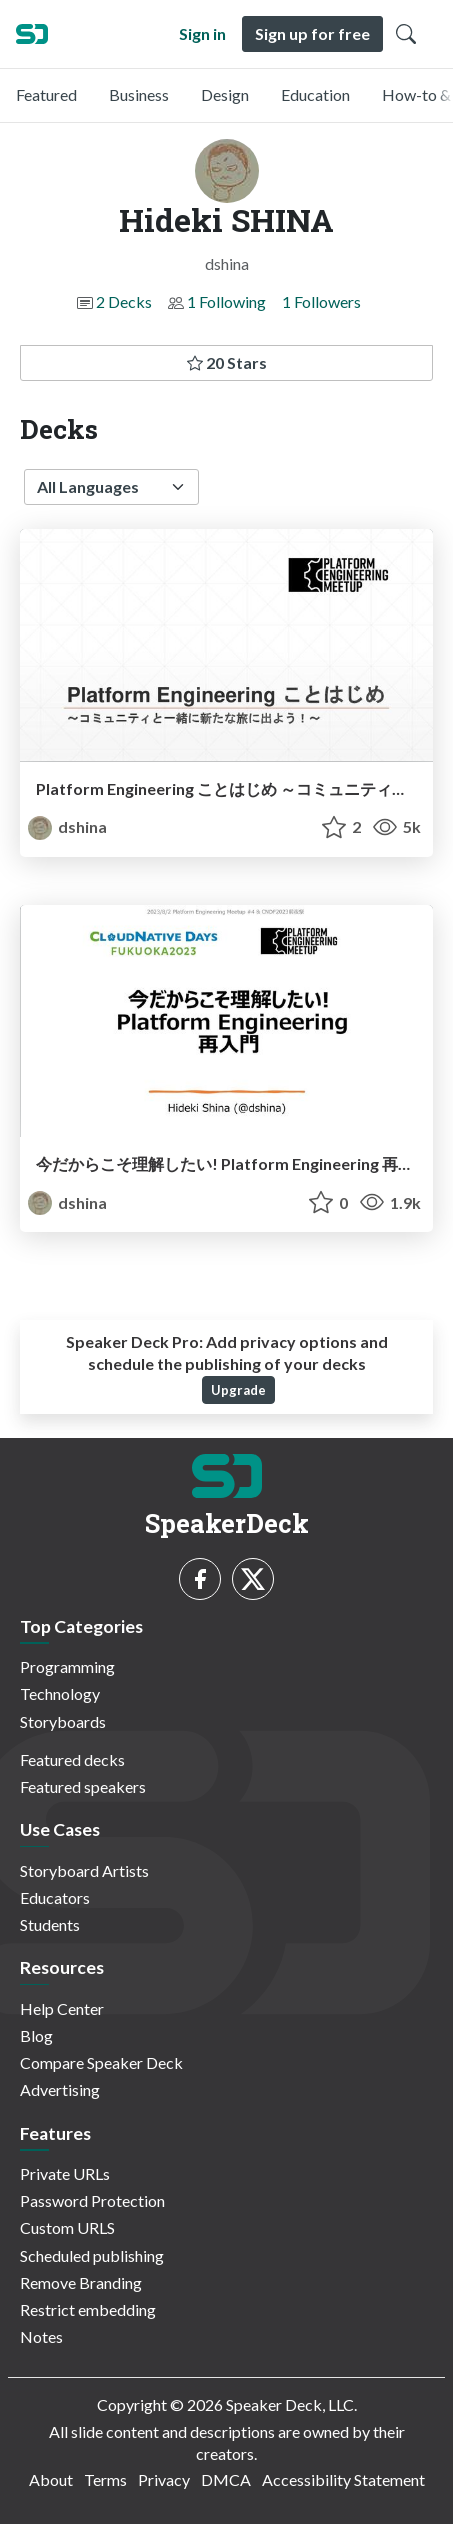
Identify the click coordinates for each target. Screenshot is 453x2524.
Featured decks (72, 1759)
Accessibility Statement (343, 2479)
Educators (55, 1897)
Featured (46, 94)
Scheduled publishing (92, 2255)
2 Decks (124, 301)
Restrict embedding (88, 2309)
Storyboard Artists (84, 1870)
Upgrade (238, 1390)
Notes (41, 2336)
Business (139, 94)
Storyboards (63, 1721)
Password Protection (92, 2200)
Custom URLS (67, 2227)
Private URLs (65, 2173)
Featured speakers (83, 1786)
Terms (105, 2479)
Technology (60, 1693)
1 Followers (321, 301)
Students (50, 1924)
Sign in (202, 33)
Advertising (60, 2089)
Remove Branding (81, 2282)
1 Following (226, 301)
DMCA (226, 2479)
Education (315, 94)
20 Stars (227, 362)
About (51, 2479)
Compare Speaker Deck (101, 2062)
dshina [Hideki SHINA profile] (67, 826)
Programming (67, 1666)
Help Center (62, 2008)
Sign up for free (312, 33)
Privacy (164, 2479)
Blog (36, 2035)
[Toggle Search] (406, 34)
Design (225, 94)
